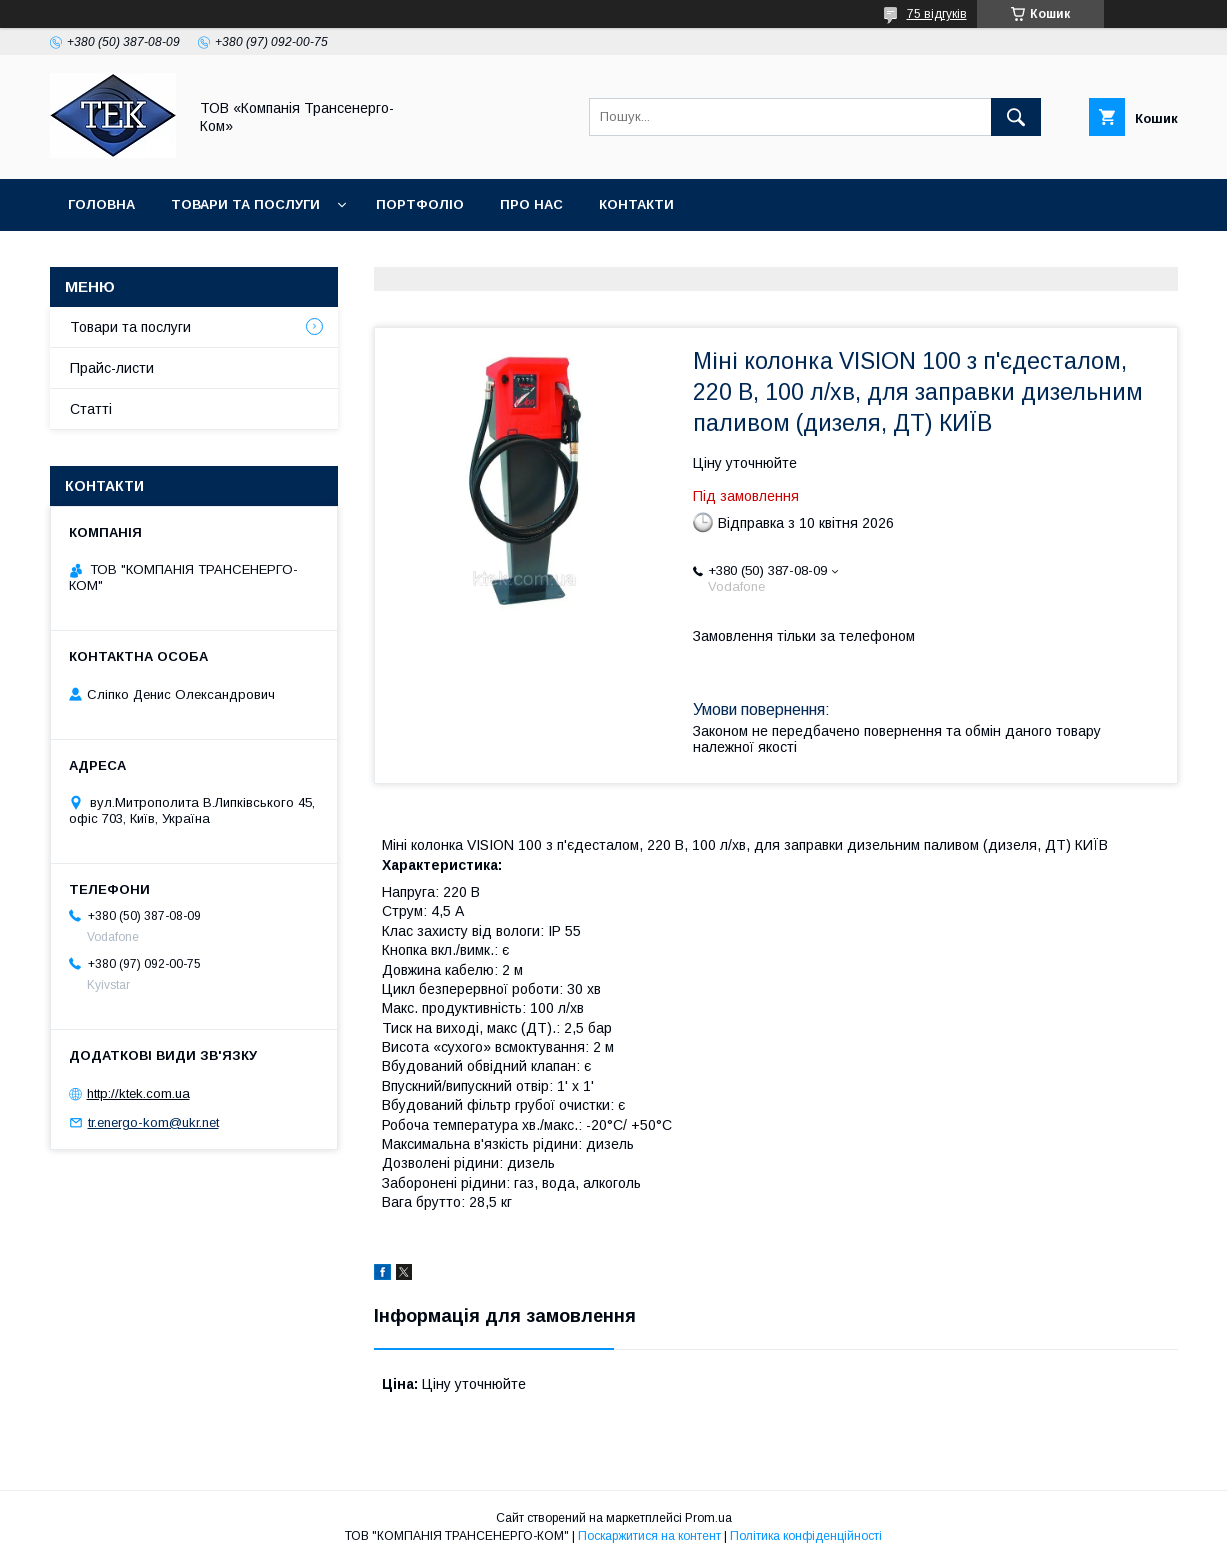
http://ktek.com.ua (138, 1093)
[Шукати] (1016, 117)
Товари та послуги (245, 204)
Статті (91, 409)
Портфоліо (420, 204)
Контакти (636, 204)
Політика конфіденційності (806, 1536)
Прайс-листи (112, 368)
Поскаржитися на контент (649, 1536)
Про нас (531, 204)
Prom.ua (708, 1518)
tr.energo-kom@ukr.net (153, 1122)
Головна (101, 204)
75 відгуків (937, 14)
